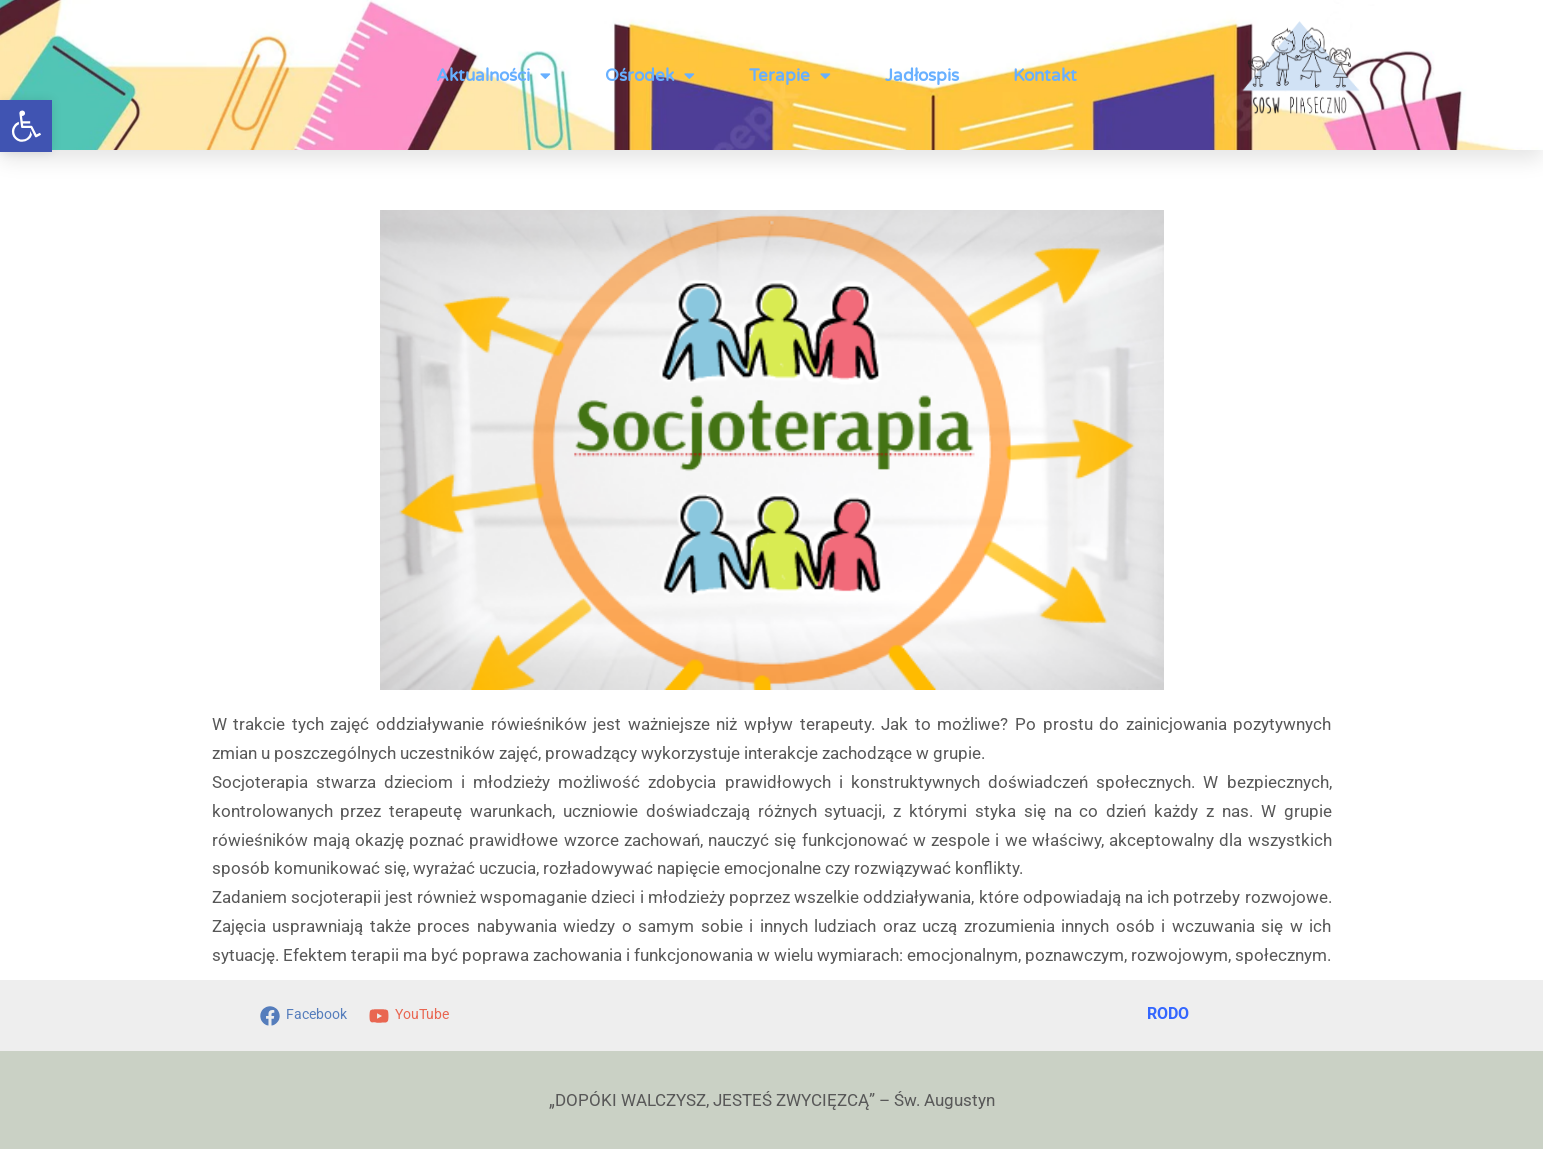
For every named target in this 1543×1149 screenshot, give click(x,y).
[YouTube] (416, 1016)
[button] (26, 126)
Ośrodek (650, 75)
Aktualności (493, 75)
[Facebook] (298, 1016)
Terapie (790, 75)
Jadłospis (922, 75)
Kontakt (1045, 75)
